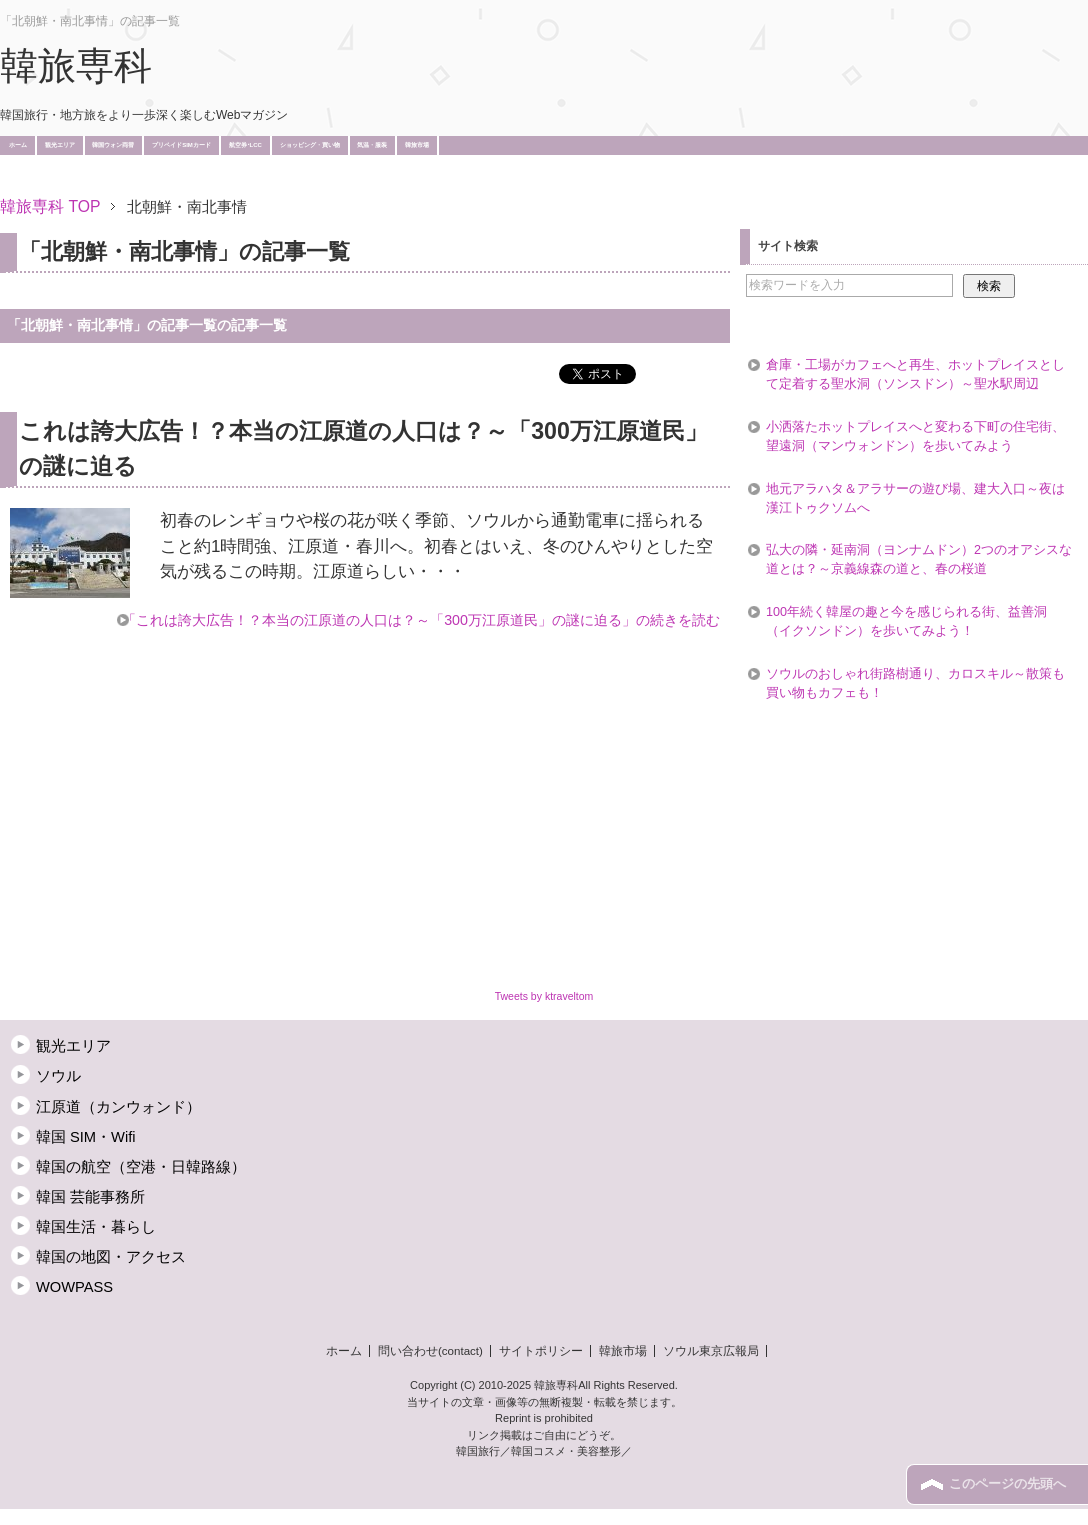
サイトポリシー (541, 1351)
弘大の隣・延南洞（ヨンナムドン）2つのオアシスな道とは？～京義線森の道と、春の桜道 (919, 559)
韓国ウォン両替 (113, 145)
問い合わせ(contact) (430, 1351)
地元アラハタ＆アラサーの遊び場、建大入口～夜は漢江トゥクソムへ (915, 498)
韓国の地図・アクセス (111, 1257)
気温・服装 (372, 145)
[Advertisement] (364, 177)
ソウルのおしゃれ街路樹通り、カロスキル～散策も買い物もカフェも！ (915, 683)
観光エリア (60, 145)
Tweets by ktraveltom (544, 996)
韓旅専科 (76, 66)
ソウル (58, 1076)
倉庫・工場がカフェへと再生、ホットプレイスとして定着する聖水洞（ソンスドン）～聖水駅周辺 (915, 374)
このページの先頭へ (1007, 1484)
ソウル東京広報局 (711, 1351)
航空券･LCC (245, 145)
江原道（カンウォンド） (118, 1107)
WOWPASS (74, 1287)
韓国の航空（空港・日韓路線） (141, 1167)
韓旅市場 (417, 145)
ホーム (18, 145)
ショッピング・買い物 (310, 145)
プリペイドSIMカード (181, 145)
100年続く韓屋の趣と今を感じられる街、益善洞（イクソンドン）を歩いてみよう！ (906, 621)
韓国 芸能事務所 (90, 1197)
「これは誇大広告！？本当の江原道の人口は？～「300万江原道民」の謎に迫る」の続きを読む (421, 620)
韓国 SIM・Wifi (86, 1137)
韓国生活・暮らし (96, 1227)
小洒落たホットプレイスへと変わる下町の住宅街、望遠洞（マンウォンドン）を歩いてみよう (915, 436)
